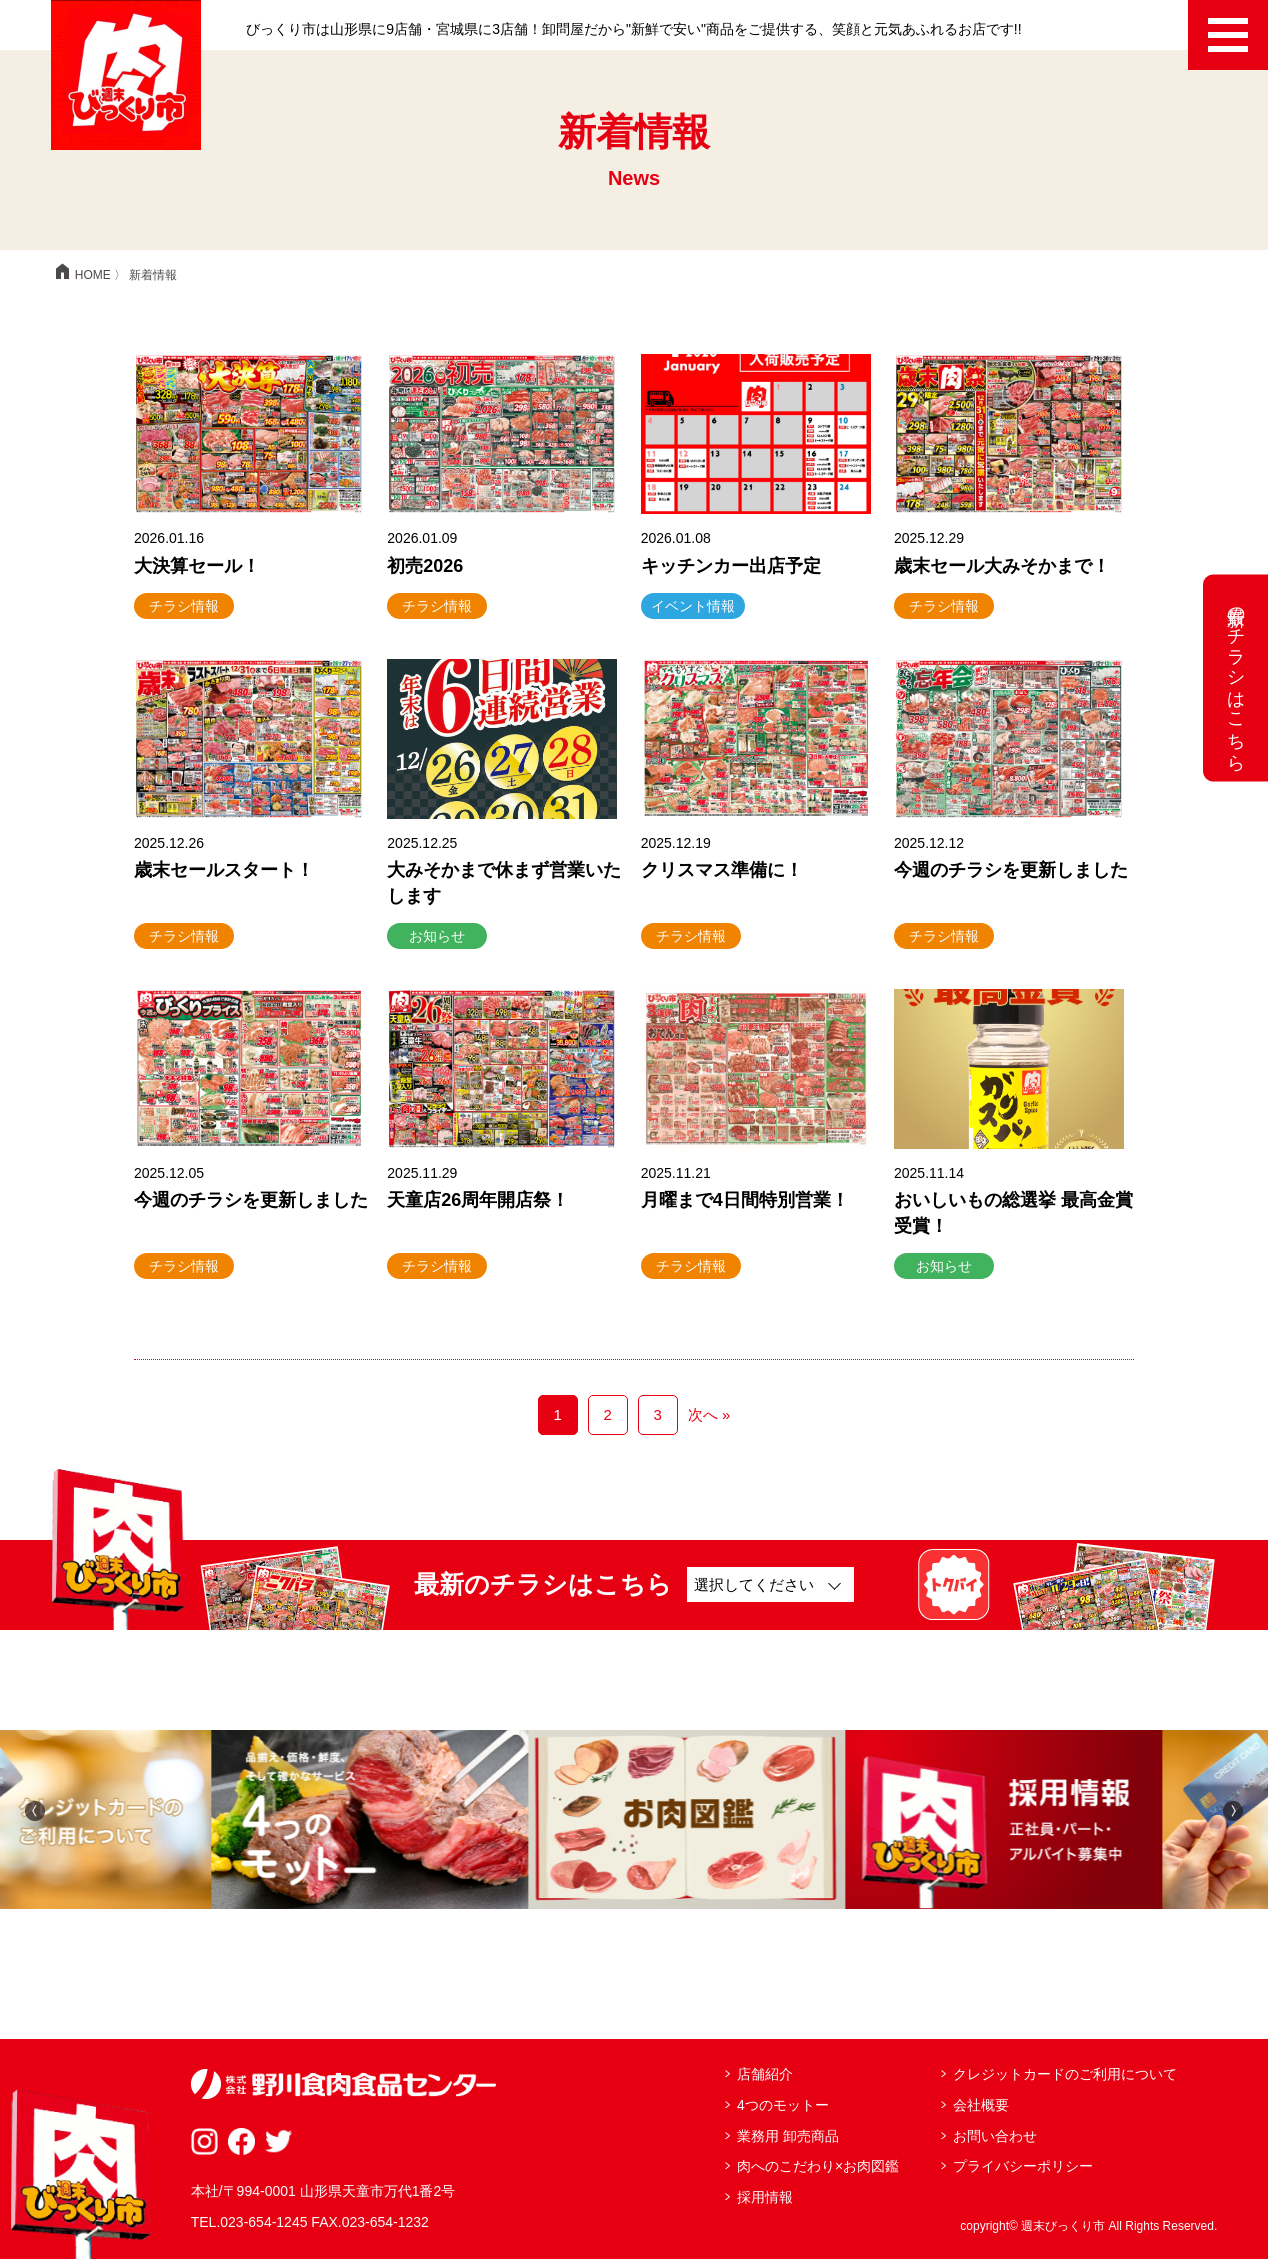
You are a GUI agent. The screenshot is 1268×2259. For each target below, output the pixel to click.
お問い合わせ (995, 2136)
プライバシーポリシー (1023, 2166)
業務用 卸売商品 (788, 2136)
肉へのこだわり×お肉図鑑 (818, 2166)
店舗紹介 (765, 2074)
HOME (81, 275)
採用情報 (765, 2197)
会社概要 (981, 2105)
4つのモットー (783, 2105)
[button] (35, 1809)
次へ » (709, 1414)
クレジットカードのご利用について (1065, 2074)
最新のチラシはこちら (1236, 677)
